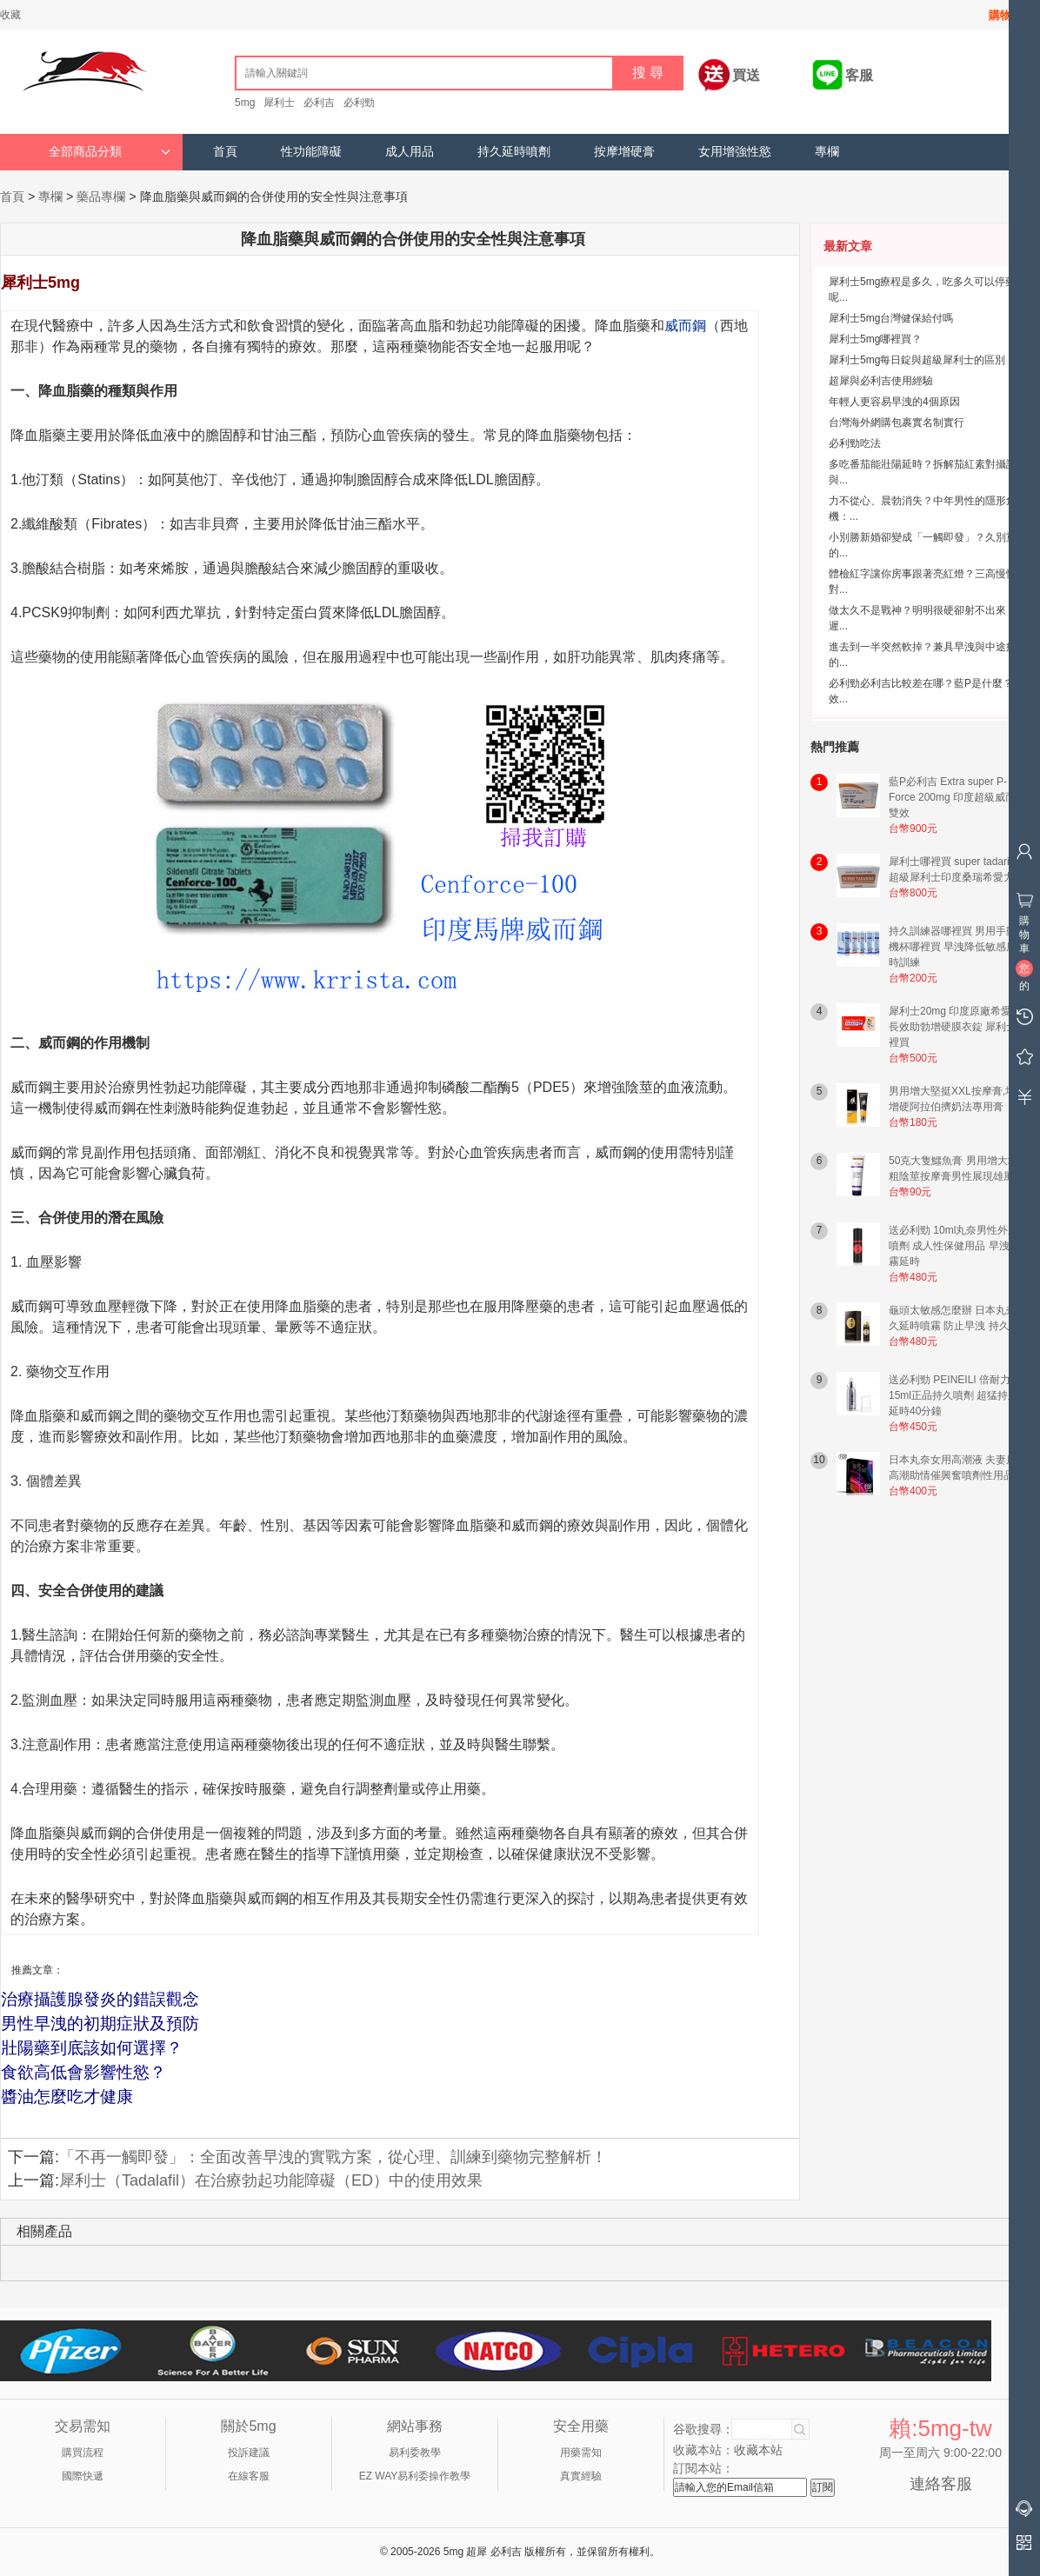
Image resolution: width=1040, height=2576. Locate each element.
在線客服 (249, 2476)
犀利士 (279, 103)
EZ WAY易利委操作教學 (415, 2476)
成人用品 (409, 151)
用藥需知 (581, 2452)
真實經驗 (581, 2476)
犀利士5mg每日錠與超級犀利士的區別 (917, 360)
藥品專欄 (101, 196)
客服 (859, 75)
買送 (746, 75)
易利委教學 (415, 2452)
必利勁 (359, 103)
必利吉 (319, 103)
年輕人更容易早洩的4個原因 (894, 402)
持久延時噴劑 (513, 151)
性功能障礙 (311, 151)
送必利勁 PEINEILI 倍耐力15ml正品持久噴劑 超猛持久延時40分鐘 (953, 1395)
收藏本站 (758, 2450)
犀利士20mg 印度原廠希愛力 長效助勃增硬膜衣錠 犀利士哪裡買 (958, 1026)
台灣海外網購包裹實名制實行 (896, 422)
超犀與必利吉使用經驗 (881, 381)
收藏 (10, 15)
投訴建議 (249, 2452)
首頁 (225, 151)
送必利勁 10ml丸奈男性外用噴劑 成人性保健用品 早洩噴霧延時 (954, 1246)
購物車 (1006, 15)
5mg (245, 103)
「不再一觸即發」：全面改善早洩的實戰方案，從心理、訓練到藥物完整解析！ (333, 2157)
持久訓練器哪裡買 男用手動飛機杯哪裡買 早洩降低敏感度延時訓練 (958, 946)
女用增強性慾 (734, 151)
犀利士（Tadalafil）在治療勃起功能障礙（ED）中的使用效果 (271, 2180)
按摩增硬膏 (624, 151)
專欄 (827, 151)
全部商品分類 (109, 151)
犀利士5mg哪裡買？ (875, 339)
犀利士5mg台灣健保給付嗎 (891, 318)
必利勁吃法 (855, 443)
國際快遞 (82, 2476)
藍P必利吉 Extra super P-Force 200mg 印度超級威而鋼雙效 (957, 797)
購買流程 (82, 2452)
